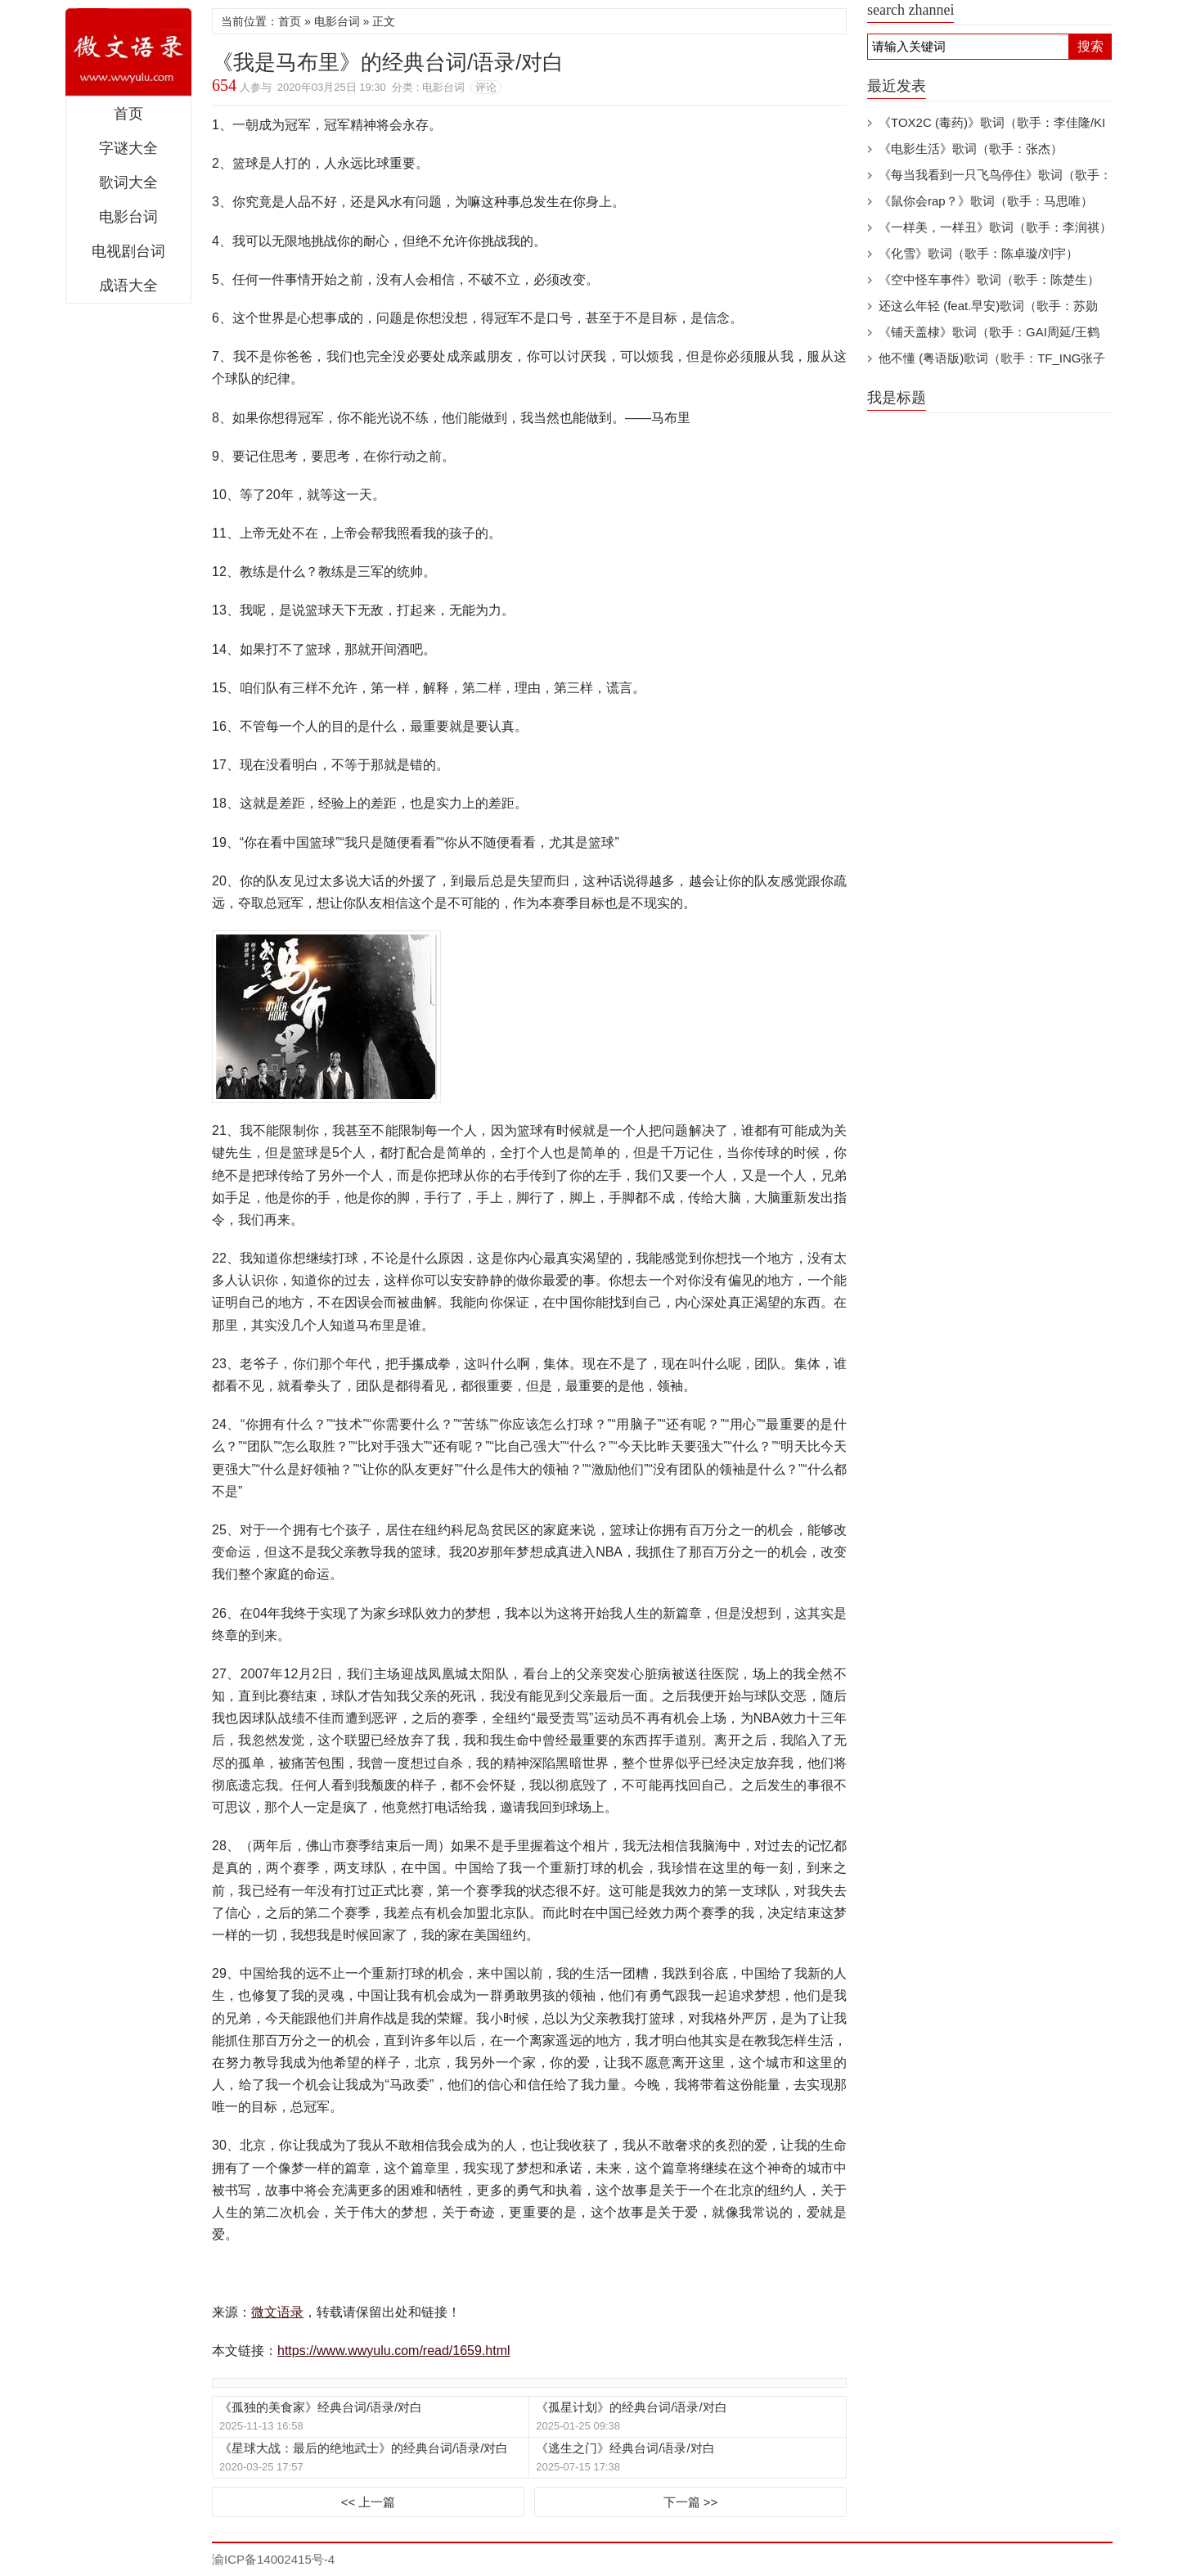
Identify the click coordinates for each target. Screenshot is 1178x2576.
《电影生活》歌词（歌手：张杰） (971, 148)
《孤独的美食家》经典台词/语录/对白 (320, 2407)
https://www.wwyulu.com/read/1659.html (393, 2351)
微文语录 (128, 52)
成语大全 (128, 285)
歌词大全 (128, 182)
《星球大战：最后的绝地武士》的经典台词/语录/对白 (363, 2448)
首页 (128, 114)
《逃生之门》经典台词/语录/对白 (625, 2448)
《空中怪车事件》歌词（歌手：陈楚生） (989, 279)
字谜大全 (128, 148)
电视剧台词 (128, 251)
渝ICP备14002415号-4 (273, 2559)
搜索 (1090, 46)
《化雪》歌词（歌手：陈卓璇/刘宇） (978, 253)
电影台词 (128, 217)
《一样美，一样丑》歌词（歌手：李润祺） (995, 227)
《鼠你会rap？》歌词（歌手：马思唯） (986, 201)
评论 (486, 87)
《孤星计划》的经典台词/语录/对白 (631, 2407)
